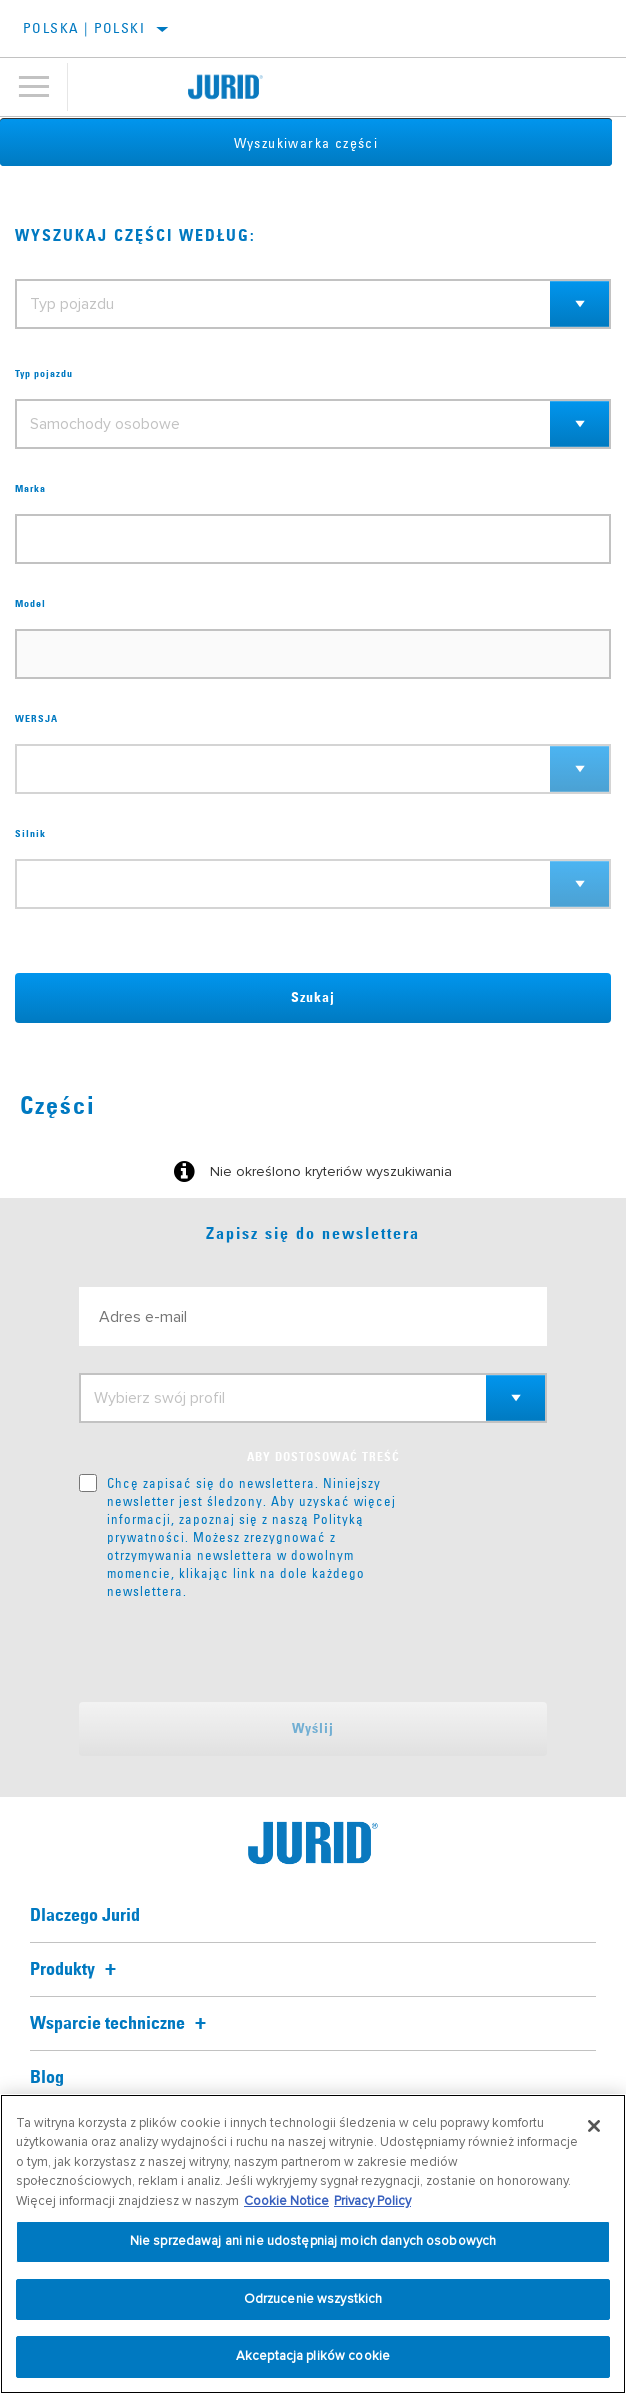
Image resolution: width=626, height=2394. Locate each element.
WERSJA (36, 719)
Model (30, 604)
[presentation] (246, 1651)
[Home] (225, 87)
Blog (47, 2078)
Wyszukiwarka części (313, 143)
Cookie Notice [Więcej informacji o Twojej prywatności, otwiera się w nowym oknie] (286, 2201)
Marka (30, 489)
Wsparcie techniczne (121, 2024)
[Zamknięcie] (594, 2126)
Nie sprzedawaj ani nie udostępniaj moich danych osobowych (313, 2241)
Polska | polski (84, 28)
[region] (313, 2244)
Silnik (30, 834)
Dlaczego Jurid (85, 1916)
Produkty (76, 1970)
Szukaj (313, 998)
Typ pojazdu (44, 374)
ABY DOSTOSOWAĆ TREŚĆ (323, 1458)
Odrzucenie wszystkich (313, 2299)
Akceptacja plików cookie (313, 2356)
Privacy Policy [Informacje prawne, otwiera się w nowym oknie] (372, 2201)
